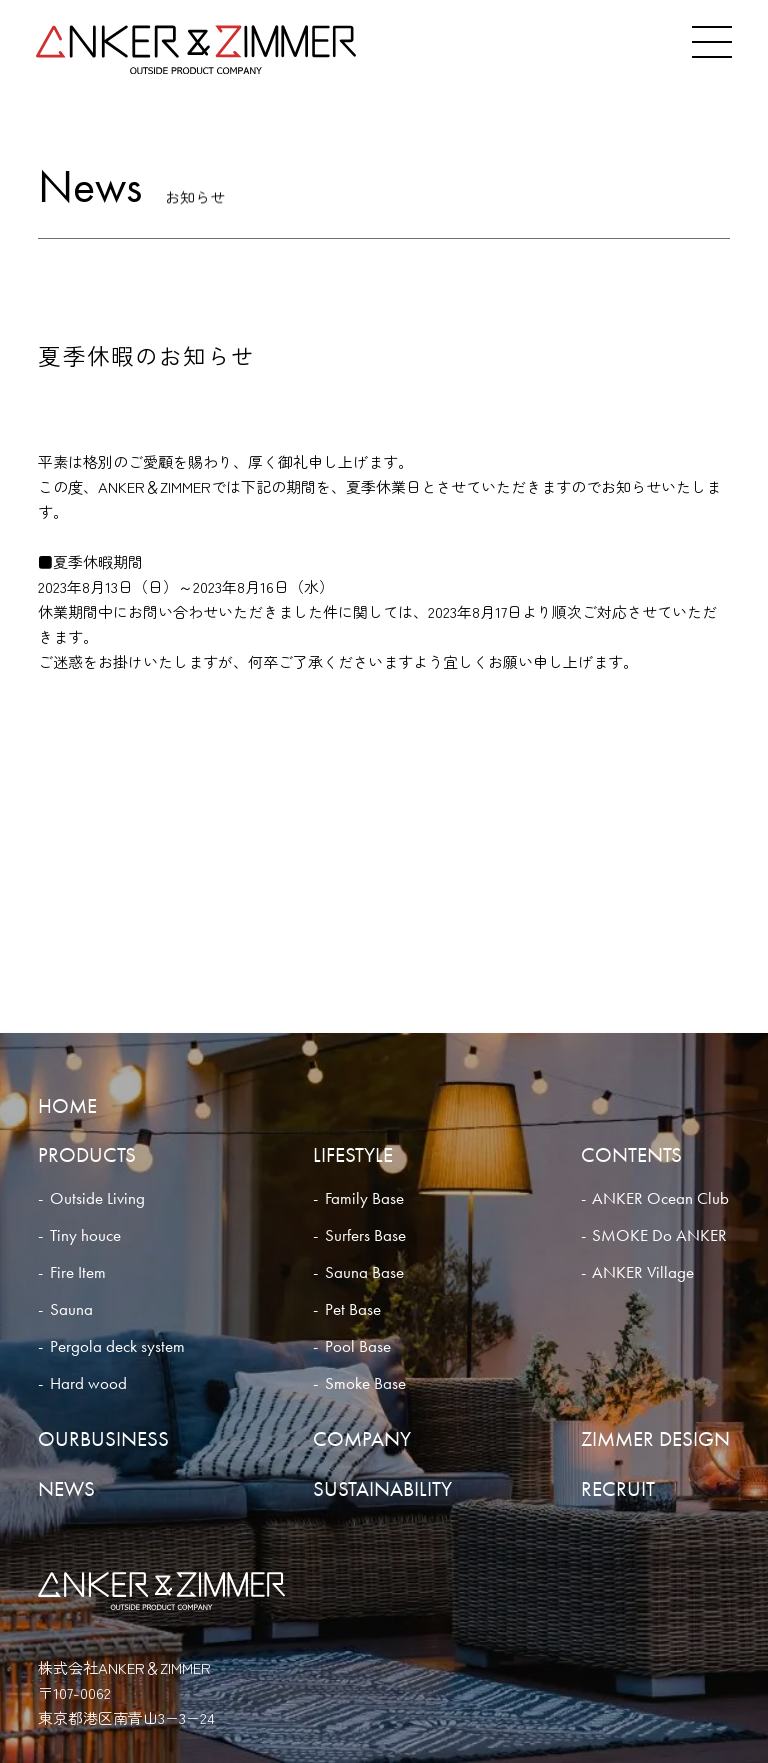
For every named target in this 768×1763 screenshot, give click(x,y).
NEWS (66, 1488)
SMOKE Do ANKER (659, 1235)
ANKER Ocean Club (660, 1198)
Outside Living (97, 1198)
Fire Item (78, 1272)
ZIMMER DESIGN (655, 1438)
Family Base (364, 1198)
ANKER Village (643, 1272)
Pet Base (353, 1309)
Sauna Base (364, 1272)
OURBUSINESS (103, 1438)
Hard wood (88, 1383)
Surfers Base (365, 1235)
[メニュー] (712, 42)
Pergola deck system (117, 1346)
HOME (67, 1105)
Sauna (71, 1309)
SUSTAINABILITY (382, 1488)
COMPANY (362, 1438)
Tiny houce (85, 1235)
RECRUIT (618, 1488)
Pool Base (358, 1346)
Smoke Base (365, 1383)
